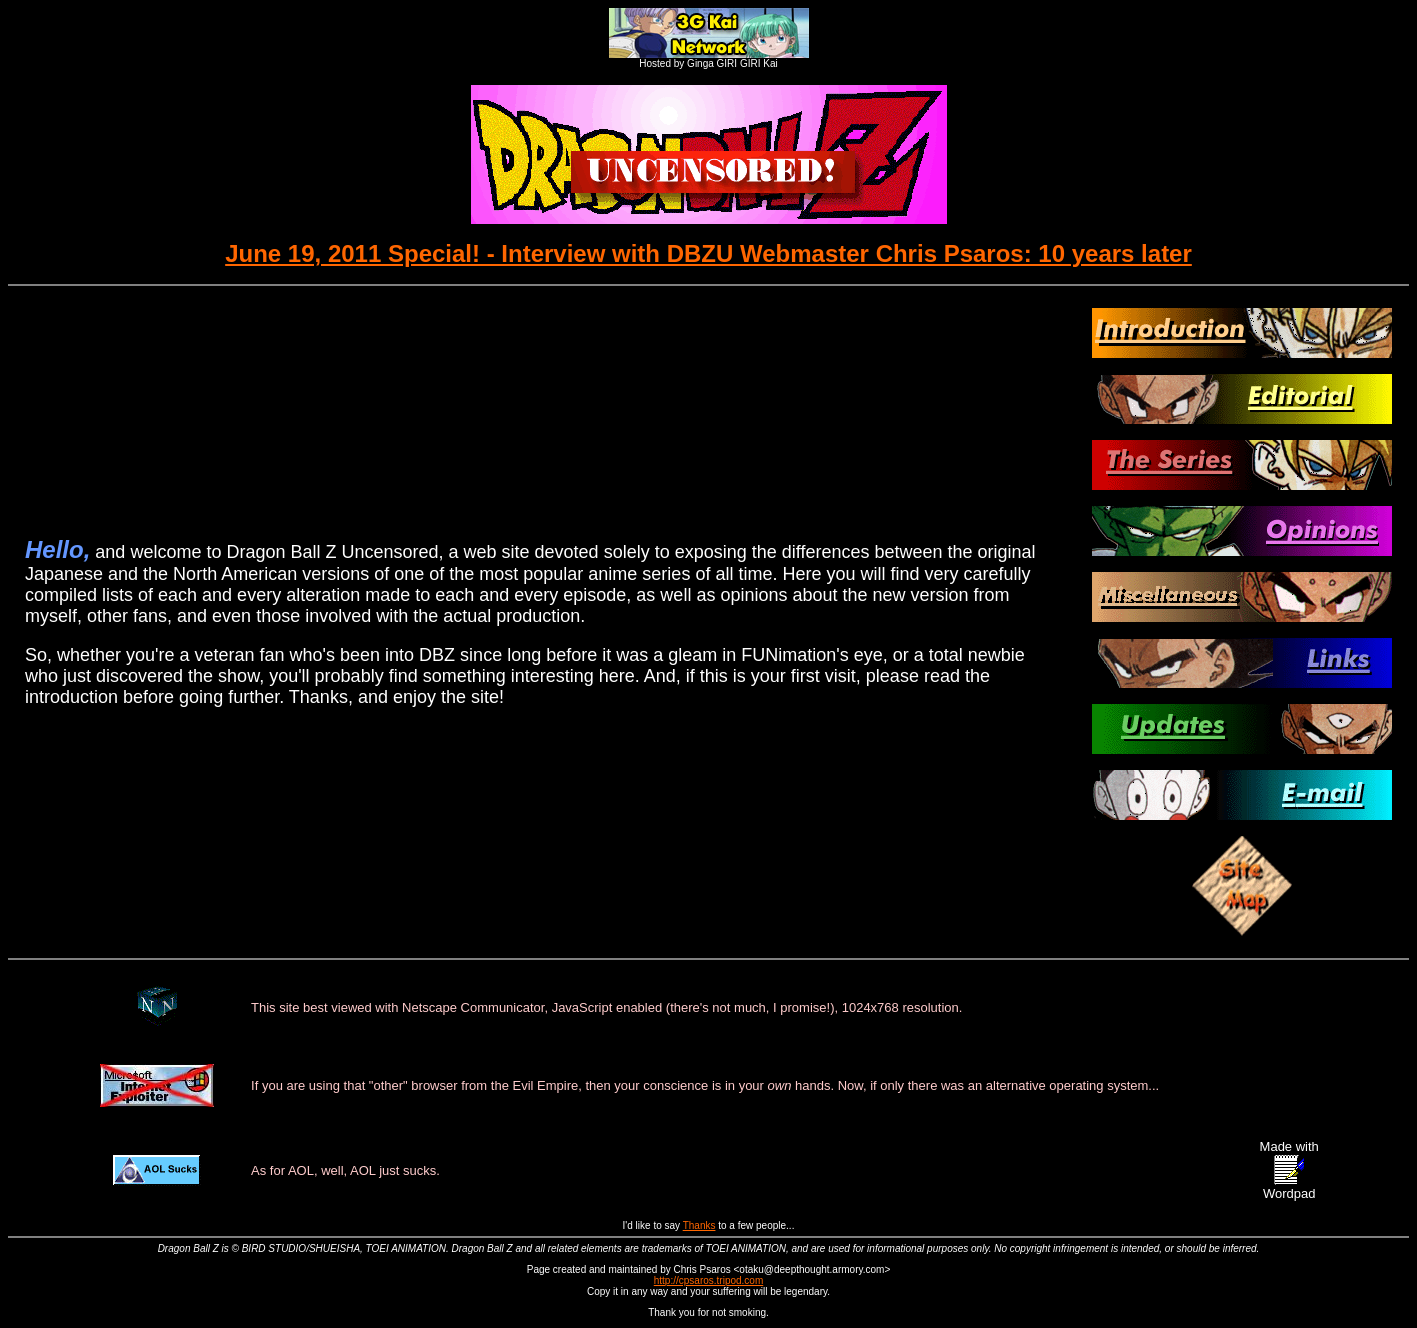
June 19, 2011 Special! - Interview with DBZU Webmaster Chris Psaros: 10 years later (708, 253)
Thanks (699, 1225)
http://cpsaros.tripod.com (709, 1280)
